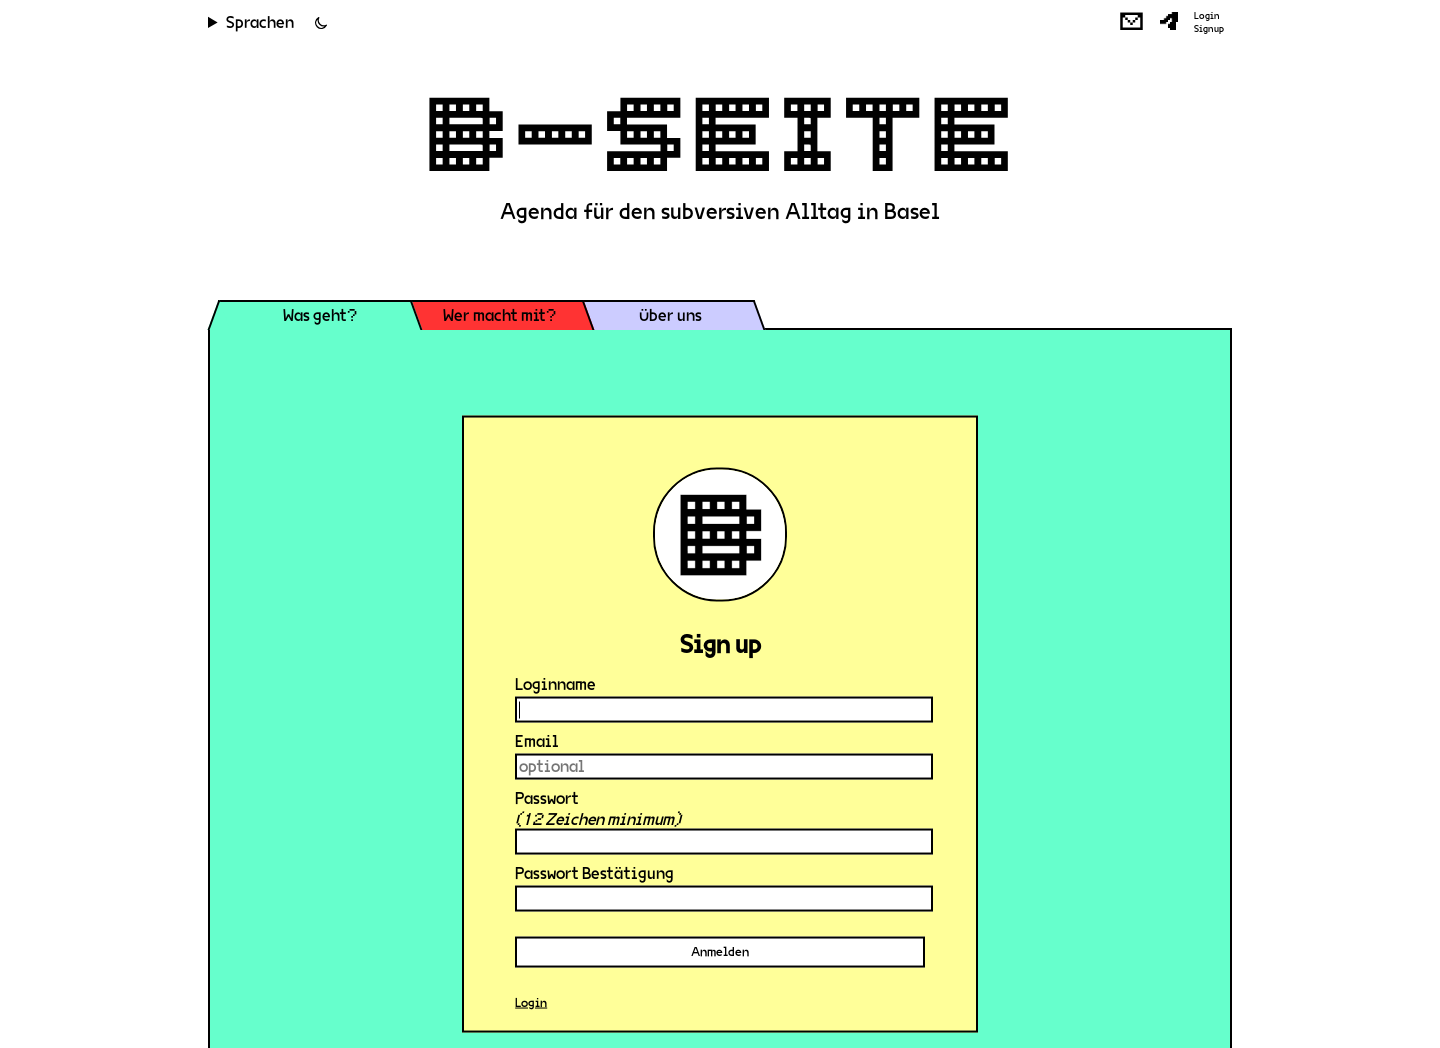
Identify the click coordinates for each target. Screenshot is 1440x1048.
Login (1207, 16)
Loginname (555, 684)
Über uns (670, 315)
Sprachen (260, 22)
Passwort (547, 798)
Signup (1209, 29)
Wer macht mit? (499, 315)
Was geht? (320, 315)
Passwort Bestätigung (594, 873)
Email (537, 741)
